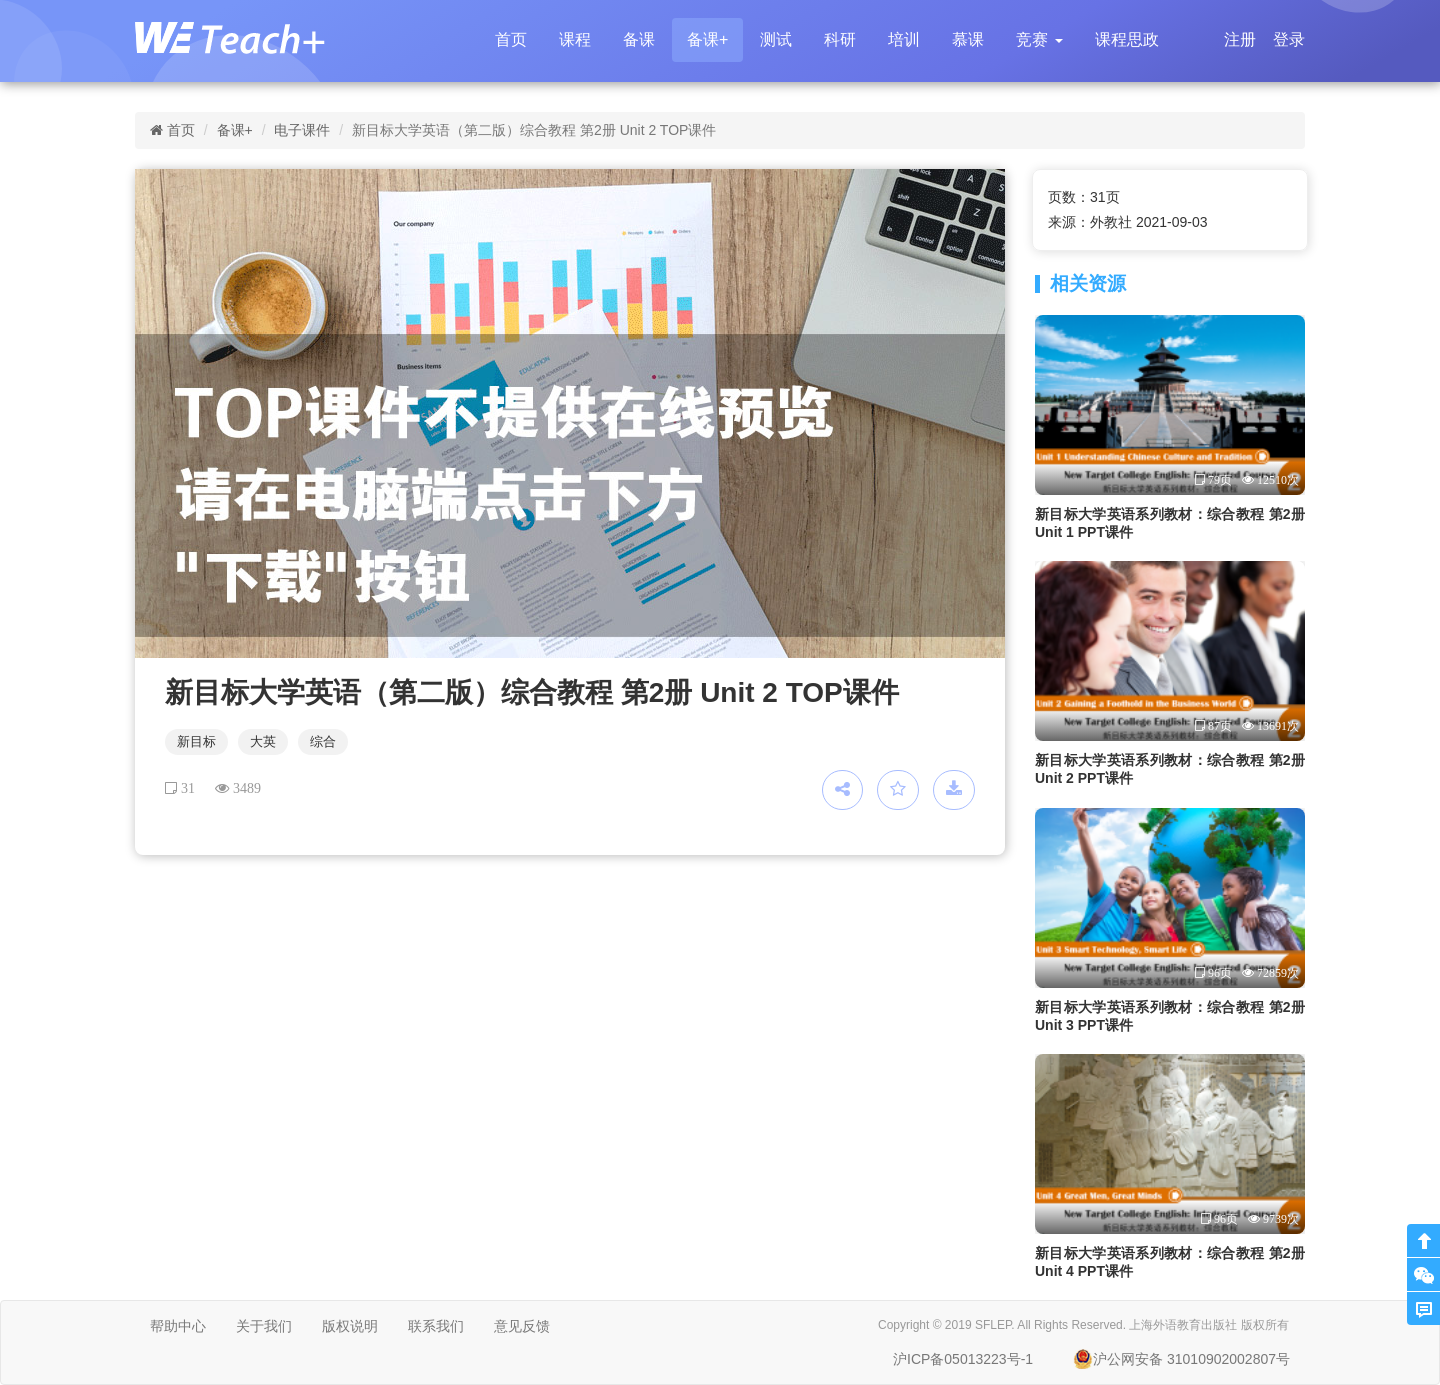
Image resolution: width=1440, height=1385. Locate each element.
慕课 (968, 39)
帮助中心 (178, 1326)
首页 (511, 39)
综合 (323, 741)
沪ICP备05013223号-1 (963, 1359)
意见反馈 (522, 1326)
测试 (776, 39)
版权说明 (350, 1326)
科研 (840, 39)
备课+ (707, 39)
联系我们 (436, 1326)
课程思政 (1127, 39)
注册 (1240, 39)
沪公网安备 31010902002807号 (1181, 1359)
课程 (575, 39)
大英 (263, 741)
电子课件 (302, 130)
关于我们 (264, 1326)
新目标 (196, 741)
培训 (904, 39)
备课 (639, 39)
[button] (1039, 40)
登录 (1289, 39)
